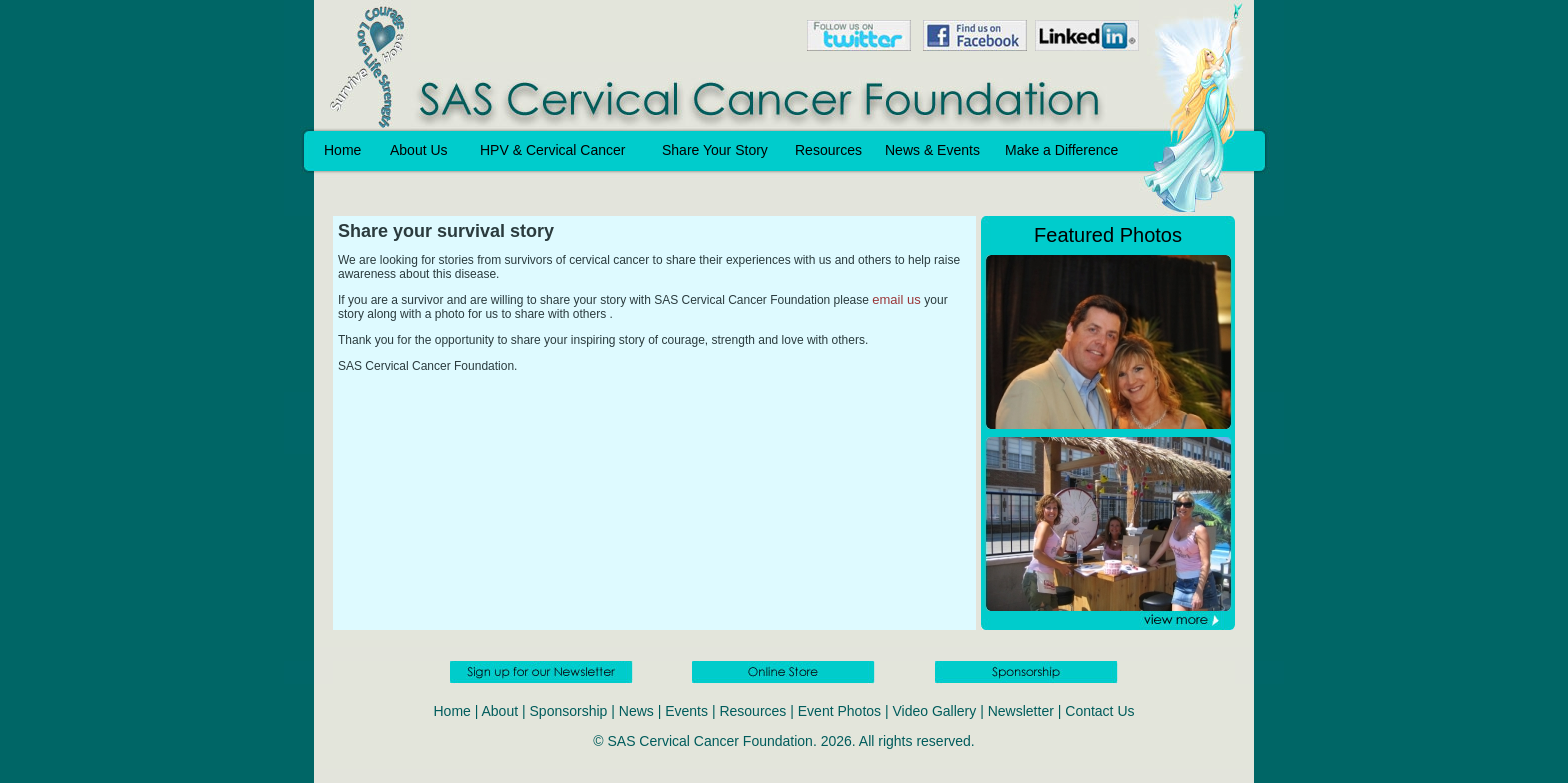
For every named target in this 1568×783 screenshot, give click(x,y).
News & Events (932, 150)
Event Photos (839, 711)
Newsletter (1021, 711)
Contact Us (1099, 711)
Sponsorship (569, 711)
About (500, 711)
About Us (419, 150)
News (636, 711)
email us (898, 299)
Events (686, 711)
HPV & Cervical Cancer (553, 150)
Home (342, 150)
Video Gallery (934, 711)
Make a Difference (1061, 150)
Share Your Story (715, 150)
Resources (828, 150)
